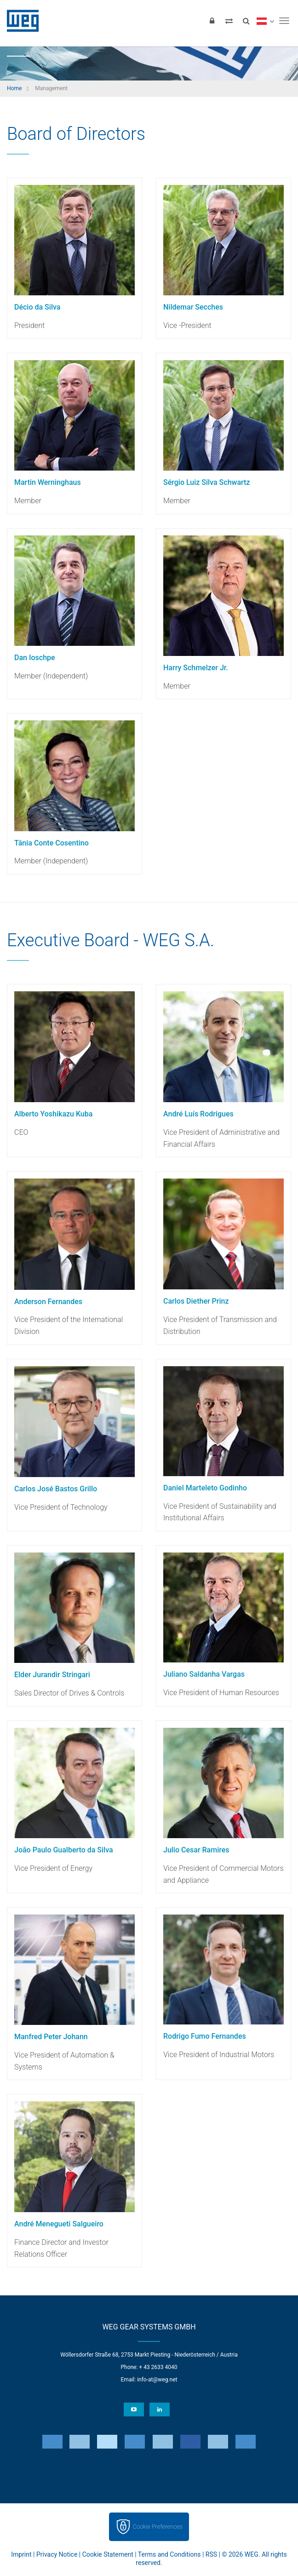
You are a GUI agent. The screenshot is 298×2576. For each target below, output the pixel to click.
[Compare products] (229, 21)
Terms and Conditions (169, 2554)
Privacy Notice (56, 2554)
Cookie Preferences (158, 2526)
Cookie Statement (107, 2554)
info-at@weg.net (157, 2379)
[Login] (212, 21)
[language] (265, 21)
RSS (211, 2554)
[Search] (246, 21)
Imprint (21, 2554)
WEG (19, 20)
